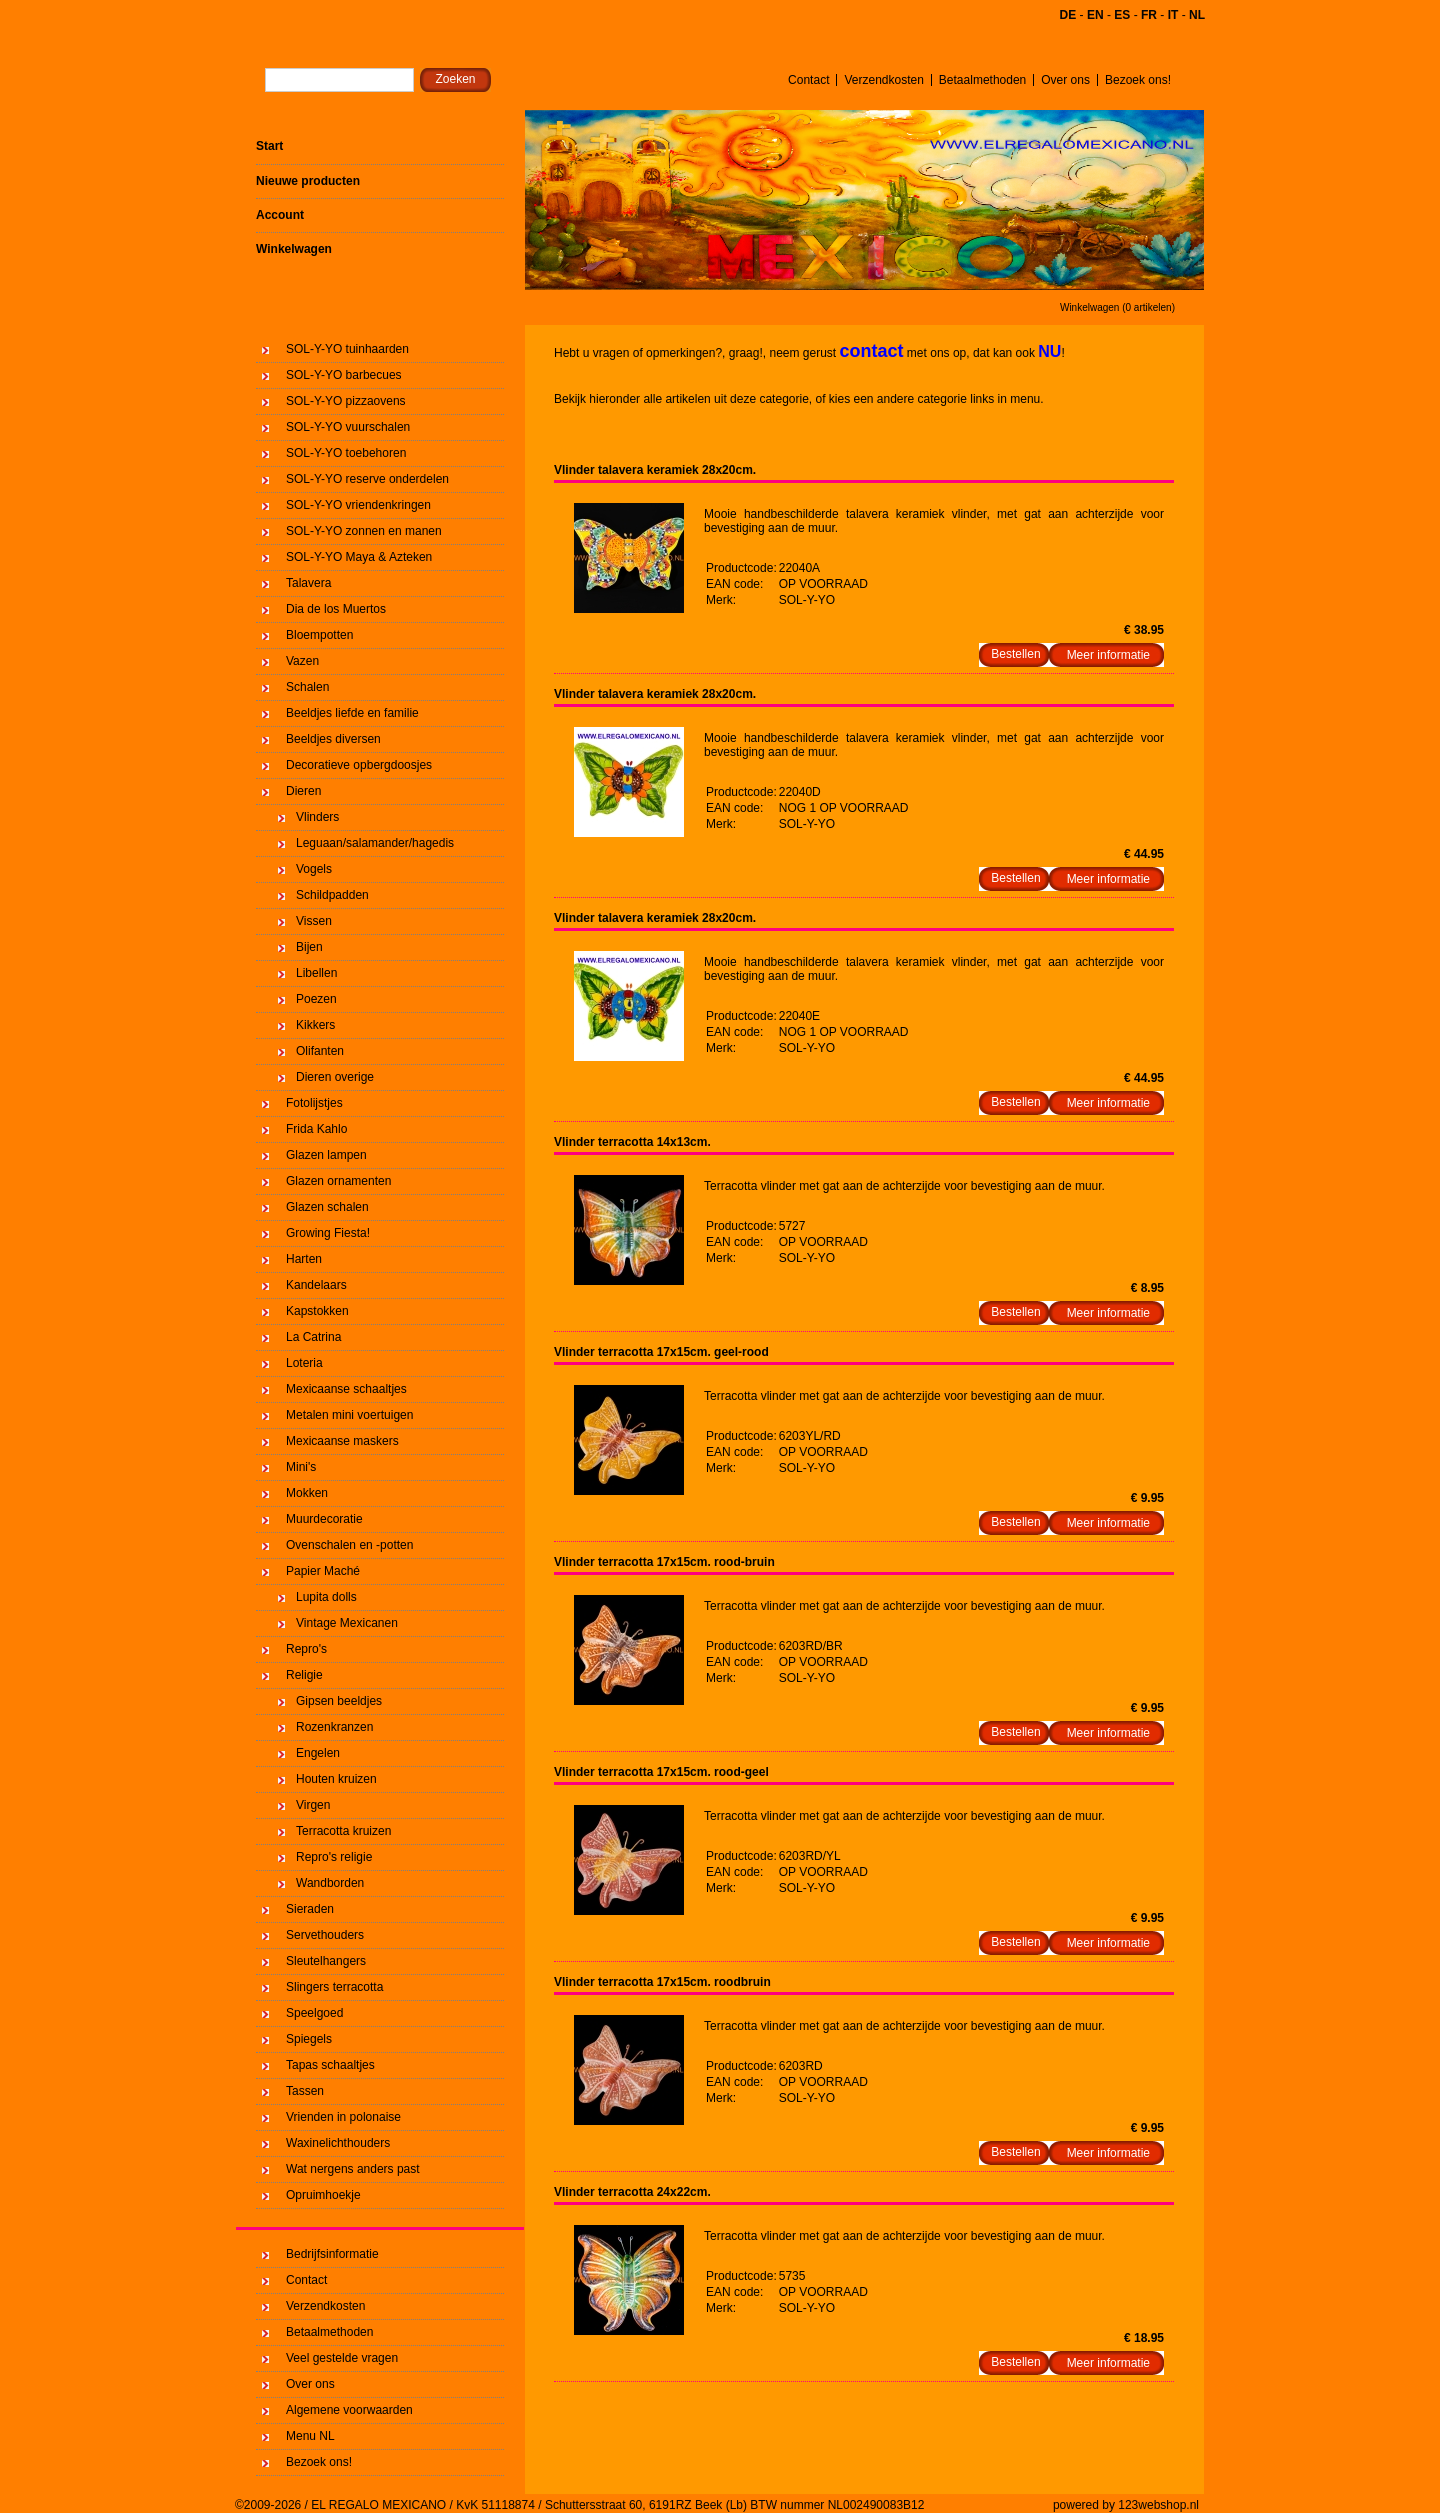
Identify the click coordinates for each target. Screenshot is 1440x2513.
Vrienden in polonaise (343, 2117)
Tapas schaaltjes (330, 2065)
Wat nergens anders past (353, 2169)
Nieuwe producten (308, 181)
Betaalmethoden (982, 80)
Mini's (301, 1467)
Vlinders (317, 817)
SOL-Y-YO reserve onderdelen (367, 479)
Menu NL (310, 2436)
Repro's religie (334, 1857)
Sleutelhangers (326, 1961)
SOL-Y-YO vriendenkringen (358, 505)
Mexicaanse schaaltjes (346, 1389)
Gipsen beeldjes (339, 1701)
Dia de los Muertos (336, 609)
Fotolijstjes (314, 1103)
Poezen (316, 999)
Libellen (316, 973)
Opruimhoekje (323, 2195)
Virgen (313, 1805)
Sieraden (310, 1909)
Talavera (308, 583)
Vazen (302, 661)
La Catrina (313, 1337)
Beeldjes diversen (333, 739)
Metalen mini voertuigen (349, 1415)
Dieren (303, 791)
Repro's (306, 1649)
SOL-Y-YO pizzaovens (346, 401)
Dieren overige (335, 1077)
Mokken (307, 1493)
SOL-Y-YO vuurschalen (348, 427)
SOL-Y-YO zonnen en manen (364, 531)
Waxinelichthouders (338, 2143)
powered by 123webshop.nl (1126, 2505)
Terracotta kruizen (343, 1831)
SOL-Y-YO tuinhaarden (347, 349)
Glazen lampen (326, 1155)
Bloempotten (319, 635)
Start (269, 146)
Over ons (1065, 80)
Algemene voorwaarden (349, 2410)
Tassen (305, 2091)
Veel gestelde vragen (342, 2358)
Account (280, 215)
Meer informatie (1108, 655)
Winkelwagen (294, 249)
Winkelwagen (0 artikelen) (1117, 307)
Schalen (307, 687)
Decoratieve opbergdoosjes (359, 765)
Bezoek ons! (1138, 80)
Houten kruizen (336, 1779)
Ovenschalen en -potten (349, 1545)
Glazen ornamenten (338, 1181)
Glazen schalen (327, 1207)
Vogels (314, 869)
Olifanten (320, 1051)
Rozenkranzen (334, 1727)
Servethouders (325, 1935)
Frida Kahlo (316, 1129)
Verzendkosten (883, 80)
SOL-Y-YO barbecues (344, 375)
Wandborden (330, 1883)
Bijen (309, 947)
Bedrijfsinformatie (332, 2254)
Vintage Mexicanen (347, 1623)
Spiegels (309, 2039)
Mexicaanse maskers (342, 1441)
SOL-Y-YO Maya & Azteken (359, 557)
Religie (304, 1675)
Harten (304, 1259)
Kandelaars (316, 1285)
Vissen (314, 921)
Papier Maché (323, 1571)
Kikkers (315, 1025)
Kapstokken (317, 1311)
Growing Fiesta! (328, 1233)
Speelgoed (314, 2013)
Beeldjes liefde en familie (352, 713)
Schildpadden (332, 895)
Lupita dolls (326, 1597)
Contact (808, 80)
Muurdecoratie (324, 1519)
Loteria (304, 1363)
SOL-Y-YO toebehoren (346, 453)
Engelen (318, 1753)
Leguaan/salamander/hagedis (375, 843)
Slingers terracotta (334, 1987)
